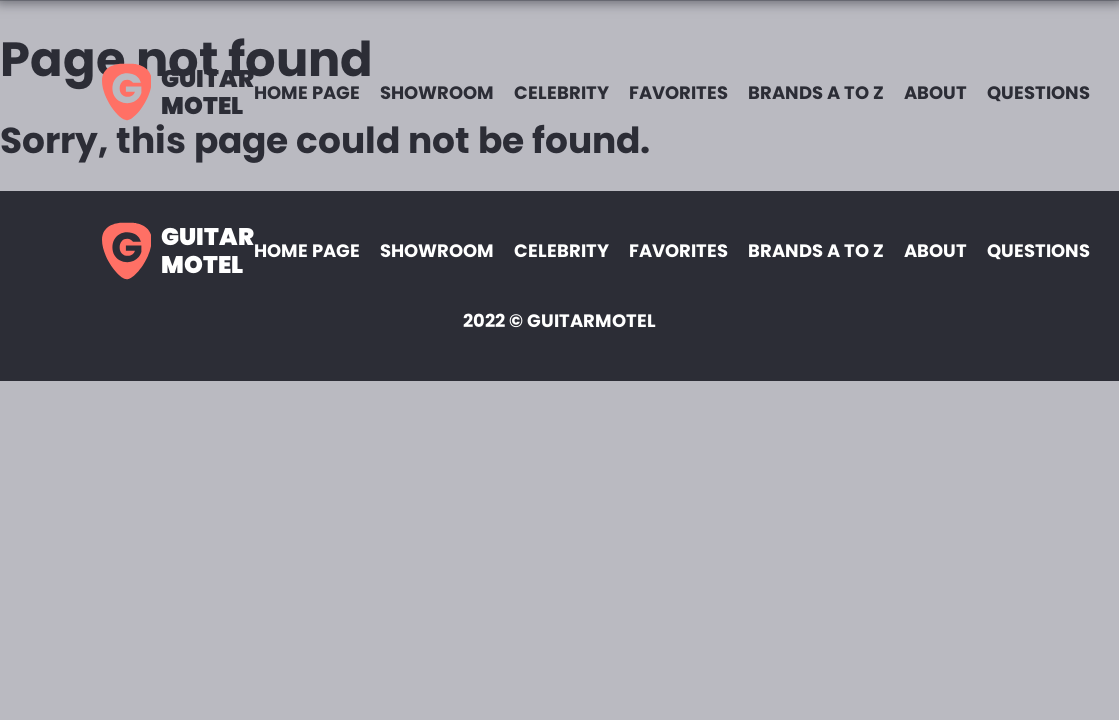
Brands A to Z (816, 92)
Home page (307, 92)
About (935, 92)
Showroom (437, 92)
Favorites (678, 92)
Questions (1038, 92)
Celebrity (561, 92)
